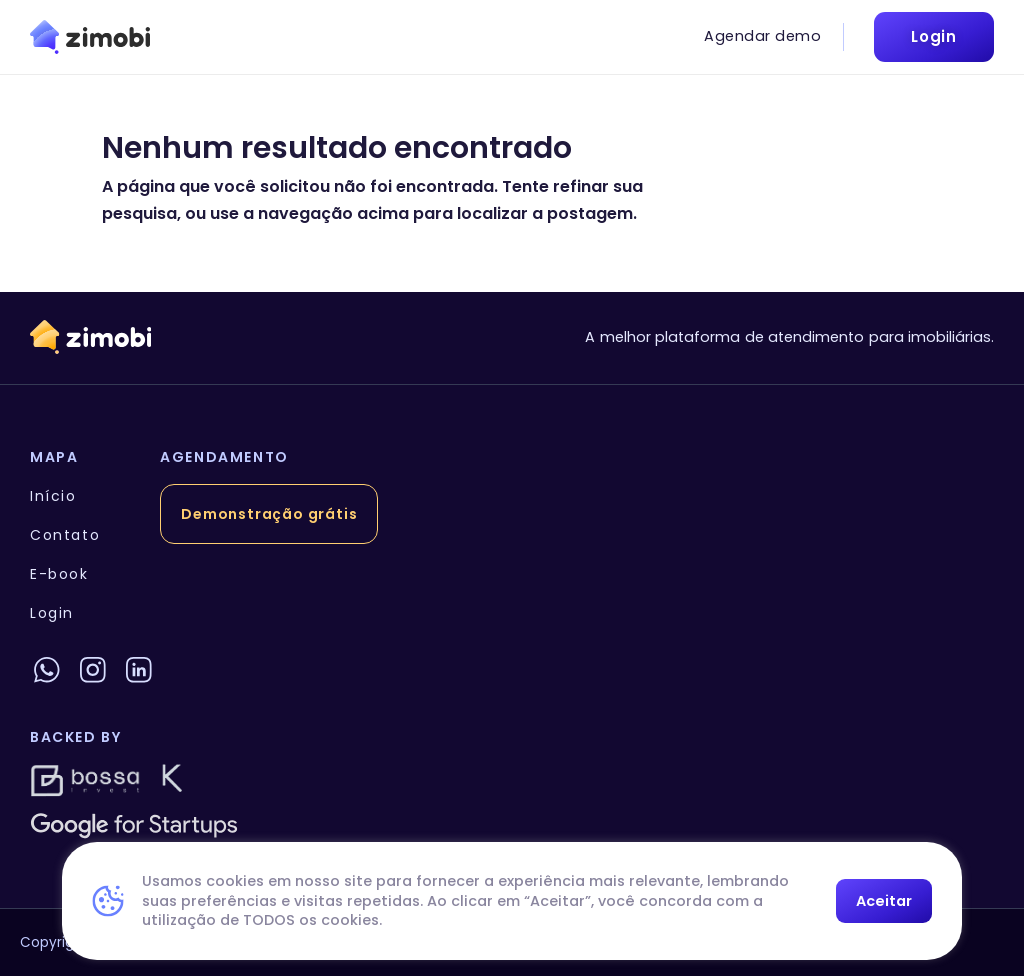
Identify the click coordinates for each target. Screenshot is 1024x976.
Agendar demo (762, 36)
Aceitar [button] (884, 901)
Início (53, 496)
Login (52, 613)
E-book (59, 574)
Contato (65, 535)
